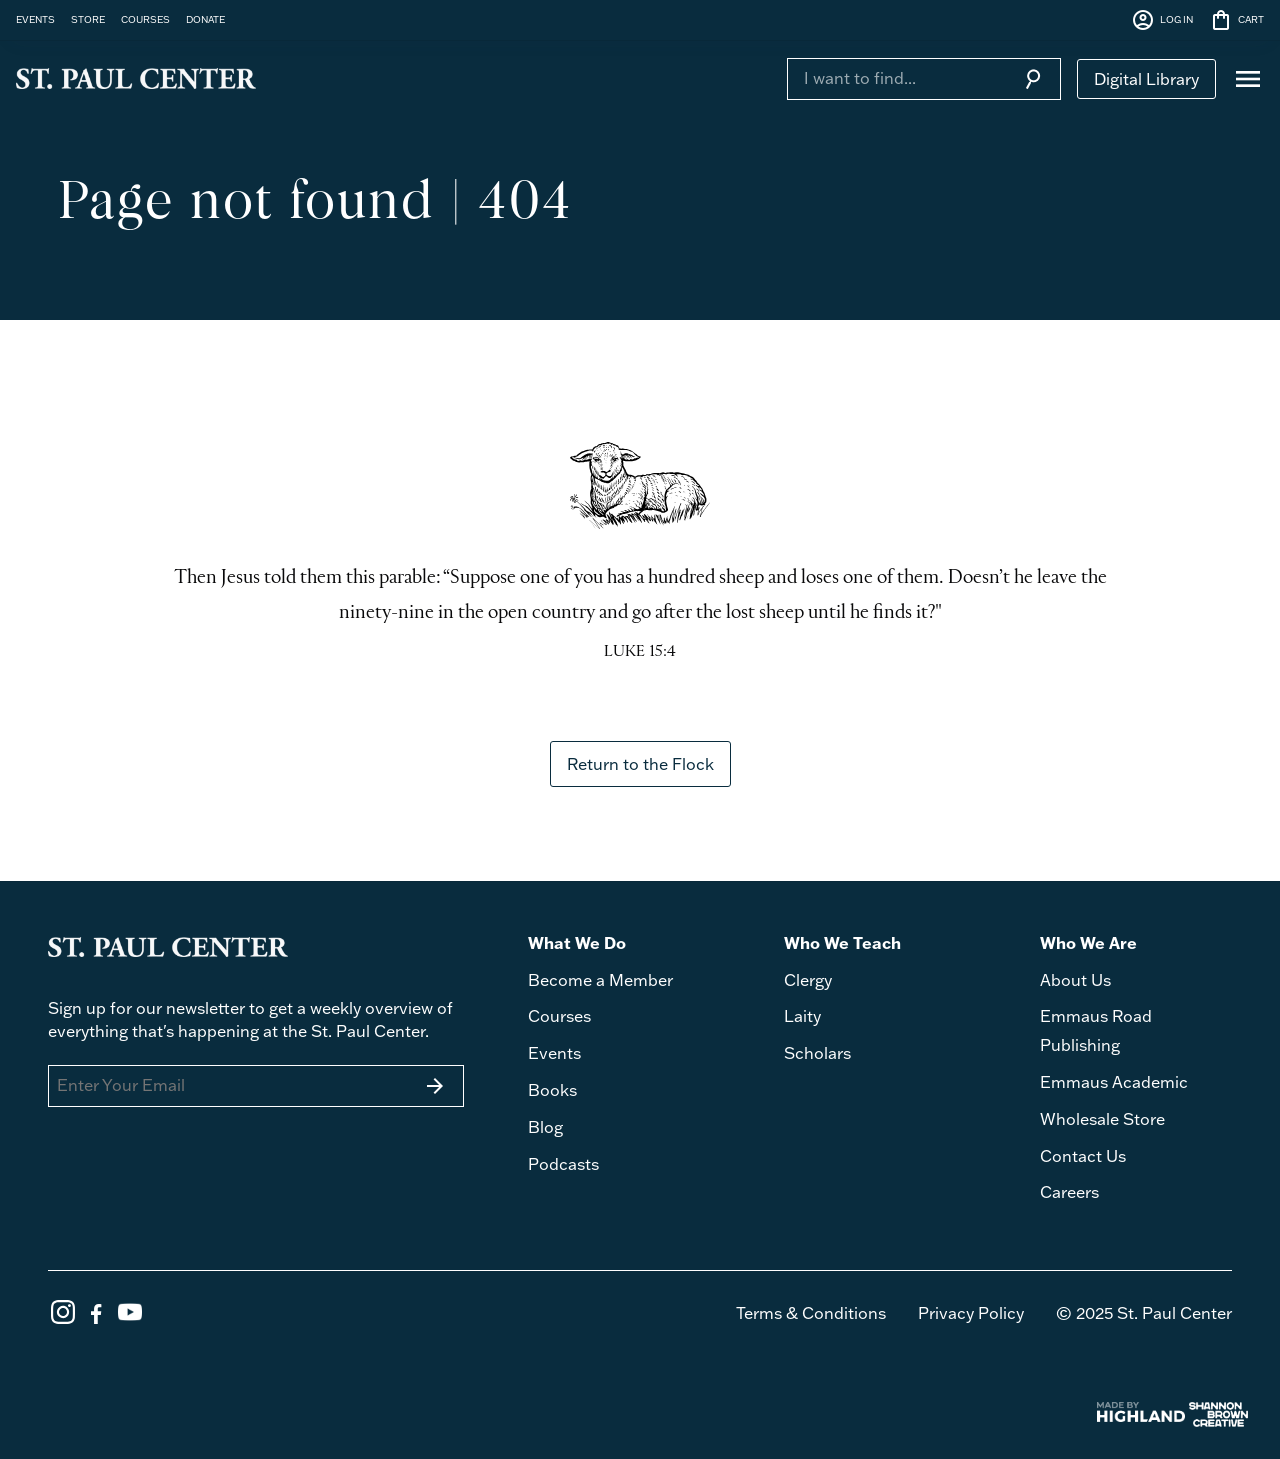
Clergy (808, 980)
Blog (545, 1127)
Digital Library (1146, 79)
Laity (802, 1016)
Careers (1069, 1192)
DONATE (205, 19)
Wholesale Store (1102, 1119)
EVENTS (35, 19)
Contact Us (1083, 1156)
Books (552, 1090)
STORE (88, 19)
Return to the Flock (640, 764)
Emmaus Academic (1114, 1082)
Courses (559, 1016)
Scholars (817, 1053)
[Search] (896, 78)
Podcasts (563, 1164)
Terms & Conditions (811, 1313)
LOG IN (1162, 20)
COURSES (145, 19)
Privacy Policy (971, 1313)
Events (554, 1053)
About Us (1075, 980)
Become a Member (600, 980)
